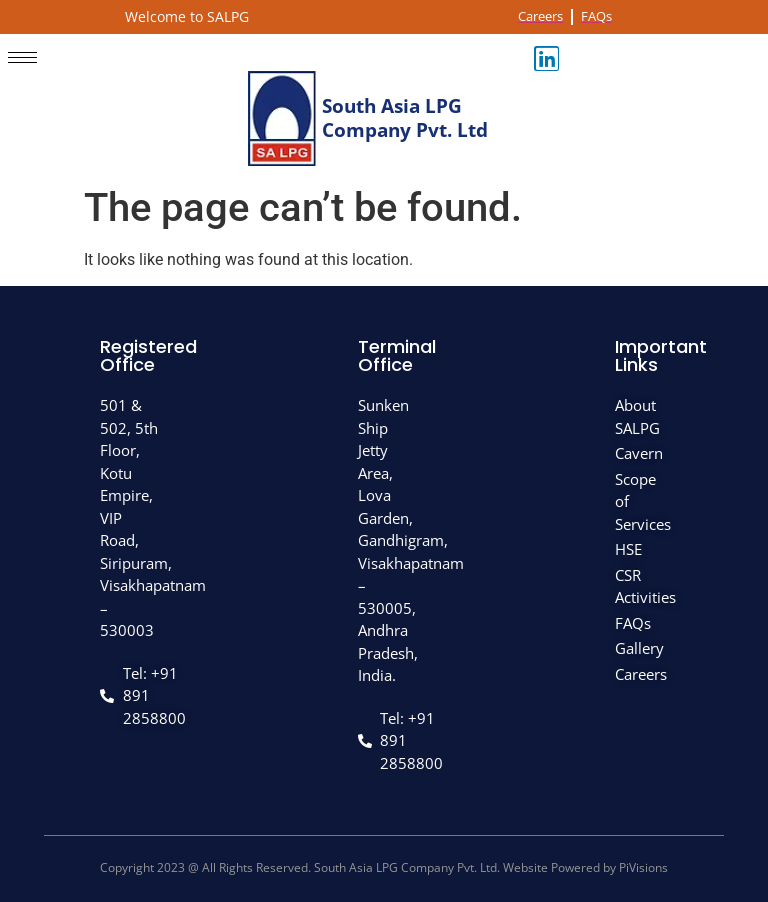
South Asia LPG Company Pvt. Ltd (405, 118)
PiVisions (643, 867)
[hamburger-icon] (22, 57)
